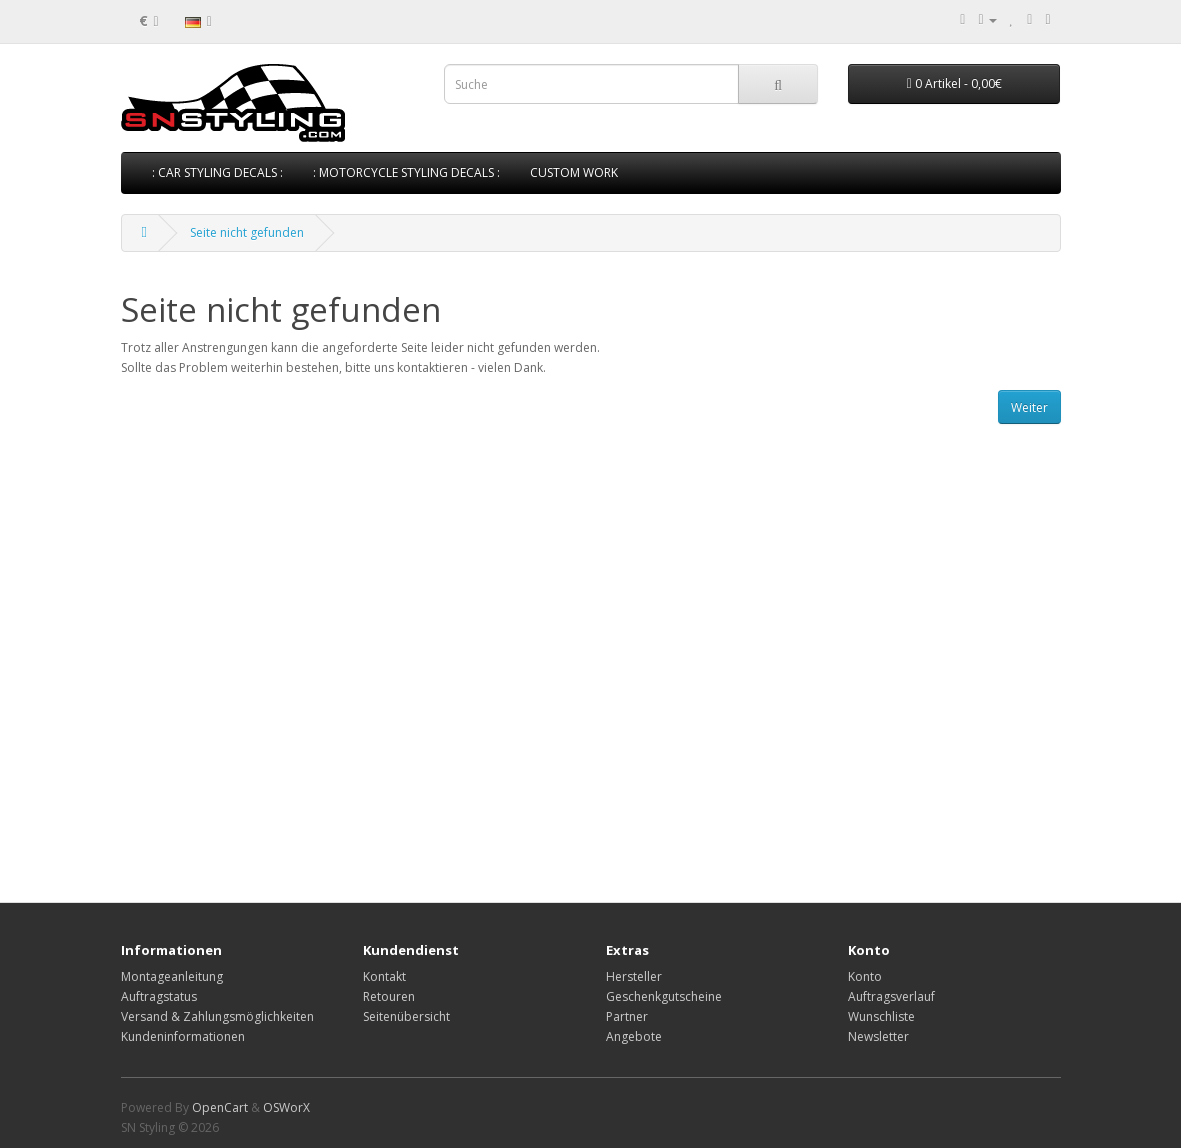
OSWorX (286, 1107)
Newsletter (878, 1036)
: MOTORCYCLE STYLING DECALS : (406, 172)
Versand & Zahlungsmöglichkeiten (217, 1016)
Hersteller (634, 976)
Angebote (634, 1036)
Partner (627, 1016)
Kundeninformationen (183, 1036)
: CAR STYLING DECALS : (217, 172)
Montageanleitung (172, 976)
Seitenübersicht (406, 1016)
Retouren (389, 996)
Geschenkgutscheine (664, 996)
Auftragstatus (159, 996)
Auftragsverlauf (891, 996)
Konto (865, 976)
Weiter (1029, 407)
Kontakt (384, 976)
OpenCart (220, 1107)
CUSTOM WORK (574, 172)
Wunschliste (881, 1016)
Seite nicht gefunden (247, 232)
